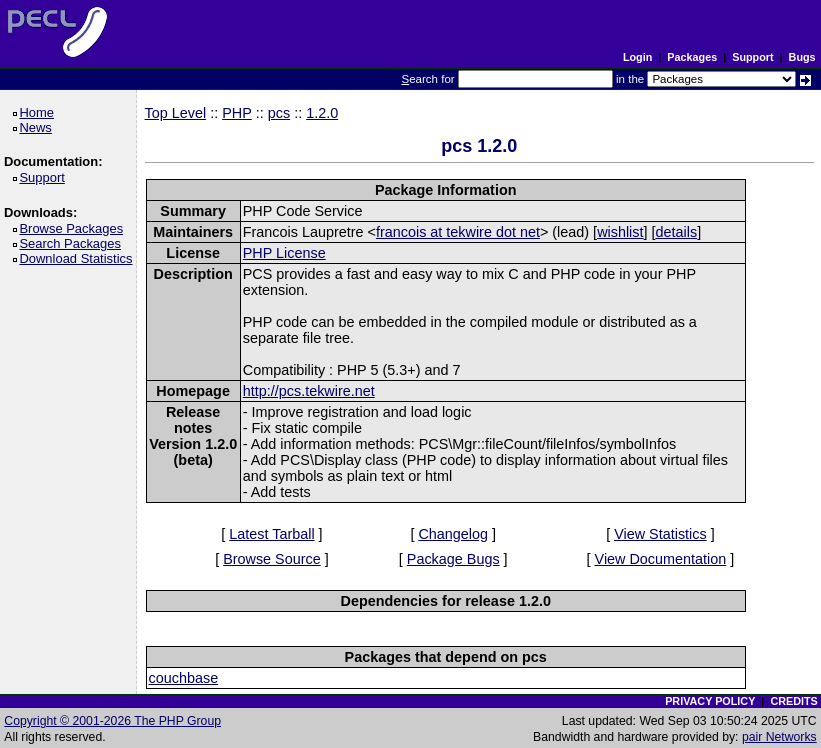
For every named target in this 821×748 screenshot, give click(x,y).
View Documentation (661, 559)
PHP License (284, 253)
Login (637, 57)
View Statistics (660, 534)
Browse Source (272, 559)
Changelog (453, 534)
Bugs (802, 57)
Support (752, 57)
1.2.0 (322, 113)
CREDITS (793, 701)
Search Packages (73, 243)
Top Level (176, 113)
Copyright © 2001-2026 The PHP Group (112, 721)
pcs (279, 113)
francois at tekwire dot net (458, 232)
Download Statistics (79, 258)
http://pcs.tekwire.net (309, 391)
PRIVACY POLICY (710, 701)
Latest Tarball (271, 534)
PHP (237, 113)
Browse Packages (74, 228)
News (38, 127)
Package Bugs (453, 559)
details (677, 232)
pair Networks (779, 737)
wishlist (620, 232)
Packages (692, 57)
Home (39, 112)
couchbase (184, 678)
